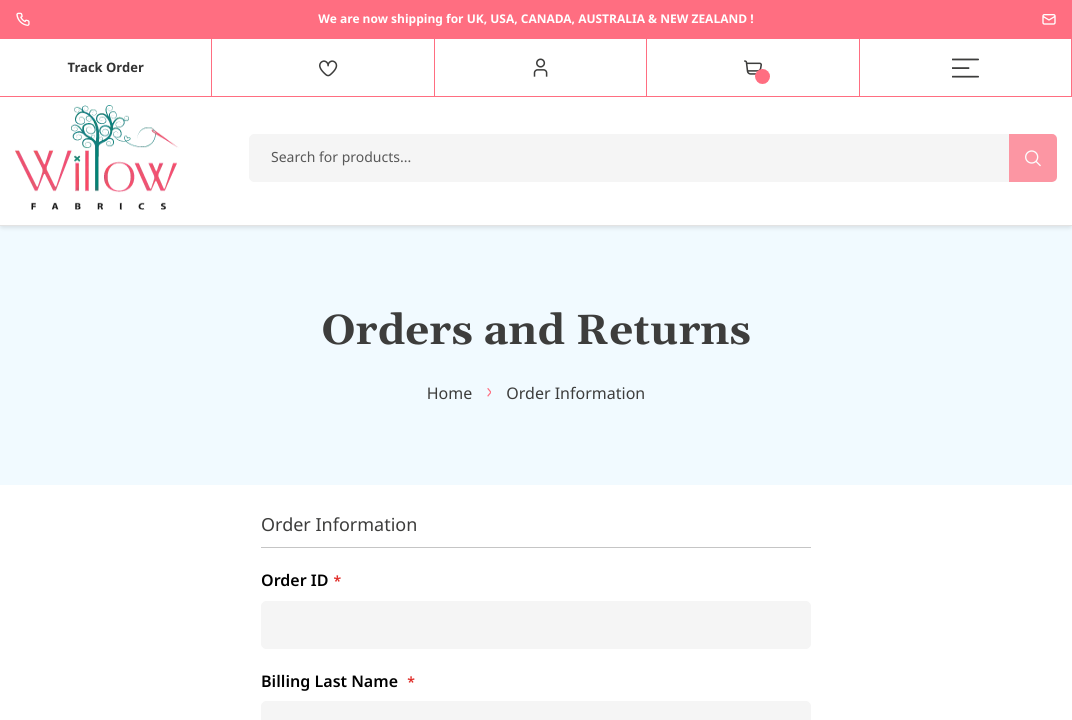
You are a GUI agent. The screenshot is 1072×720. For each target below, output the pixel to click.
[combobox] (653, 158)
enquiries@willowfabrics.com (1049, 19)
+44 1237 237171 (23, 19)
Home (450, 393)
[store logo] (97, 157)
